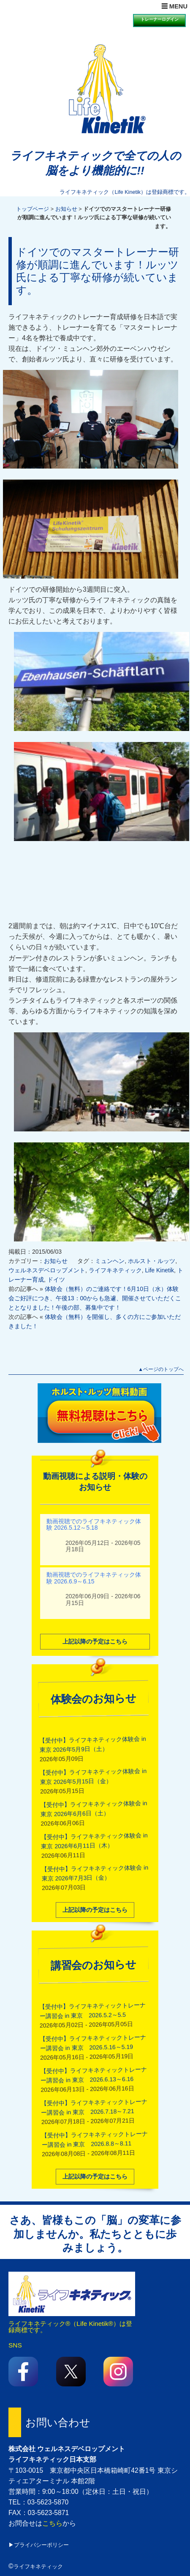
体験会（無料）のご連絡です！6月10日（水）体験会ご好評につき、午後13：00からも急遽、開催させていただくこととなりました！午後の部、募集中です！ (94, 1298)
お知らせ (66, 209)
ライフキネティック (115, 1270)
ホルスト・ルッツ (151, 1261)
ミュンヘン (110, 1261)
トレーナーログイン (160, 19)
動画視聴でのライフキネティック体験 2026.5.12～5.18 (93, 1523)
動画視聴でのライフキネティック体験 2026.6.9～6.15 (93, 1576)
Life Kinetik (159, 1270)
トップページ (32, 209)
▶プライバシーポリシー (38, 2545)
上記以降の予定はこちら (95, 1640)
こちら (52, 2523)
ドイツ (56, 1279)
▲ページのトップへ (161, 1369)
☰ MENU (174, 6)
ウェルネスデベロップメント (46, 1270)
